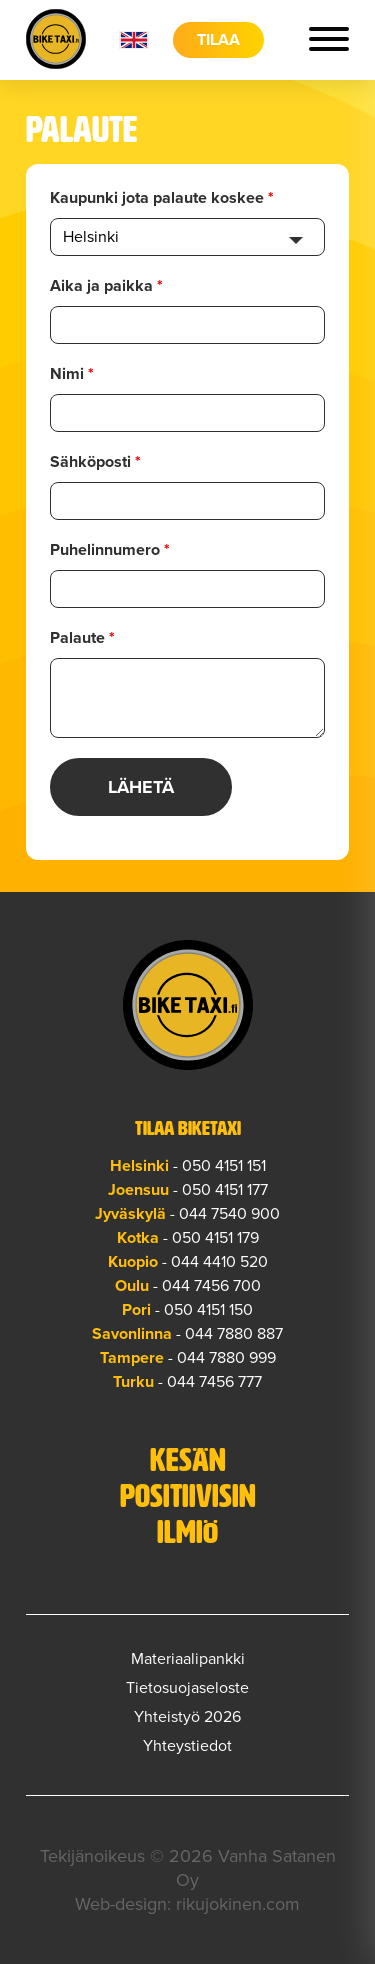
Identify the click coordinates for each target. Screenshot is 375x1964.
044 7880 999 (226, 1358)
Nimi (72, 374)
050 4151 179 (215, 1238)
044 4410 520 (219, 1262)
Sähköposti (95, 462)
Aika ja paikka (106, 286)
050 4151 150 (208, 1310)
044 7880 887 (234, 1334)
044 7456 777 (214, 1382)
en (134, 40)
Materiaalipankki (188, 1659)
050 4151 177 (225, 1190)
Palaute (82, 638)
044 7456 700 (211, 1286)
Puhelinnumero (110, 550)
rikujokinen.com (238, 1904)
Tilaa (218, 40)
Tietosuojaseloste (187, 1688)
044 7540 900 (229, 1214)
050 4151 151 (224, 1166)
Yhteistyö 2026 (187, 1717)
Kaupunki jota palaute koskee (162, 198)
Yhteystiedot (187, 1746)
